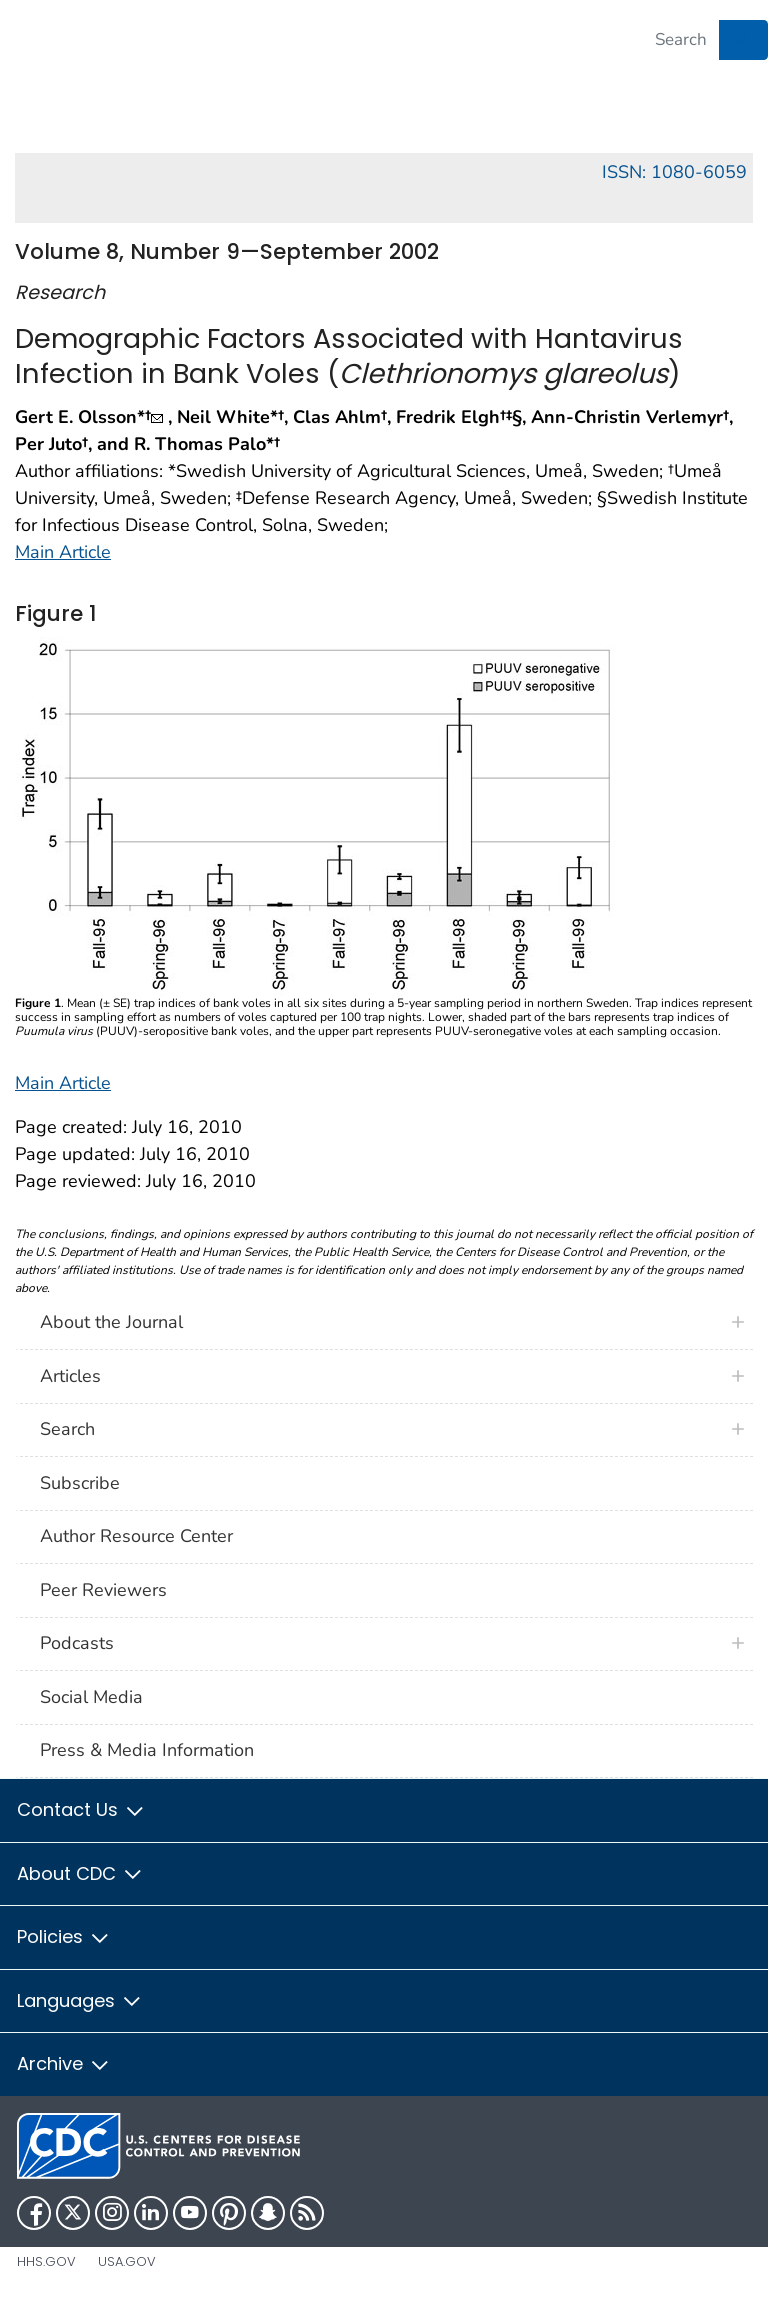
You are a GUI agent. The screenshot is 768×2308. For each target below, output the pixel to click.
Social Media (91, 1697)
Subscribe (80, 1483)
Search (67, 1429)
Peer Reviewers (103, 1590)
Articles (70, 1376)
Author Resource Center (136, 1536)
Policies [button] (64, 1936)
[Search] (681, 40)
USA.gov (127, 2261)
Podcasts (77, 1643)
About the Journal (111, 1322)
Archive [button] (64, 2063)
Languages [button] (80, 2000)
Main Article (63, 552)
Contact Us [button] (81, 1809)
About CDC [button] (80, 1873)
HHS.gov (46, 2261)
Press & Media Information (147, 1750)
